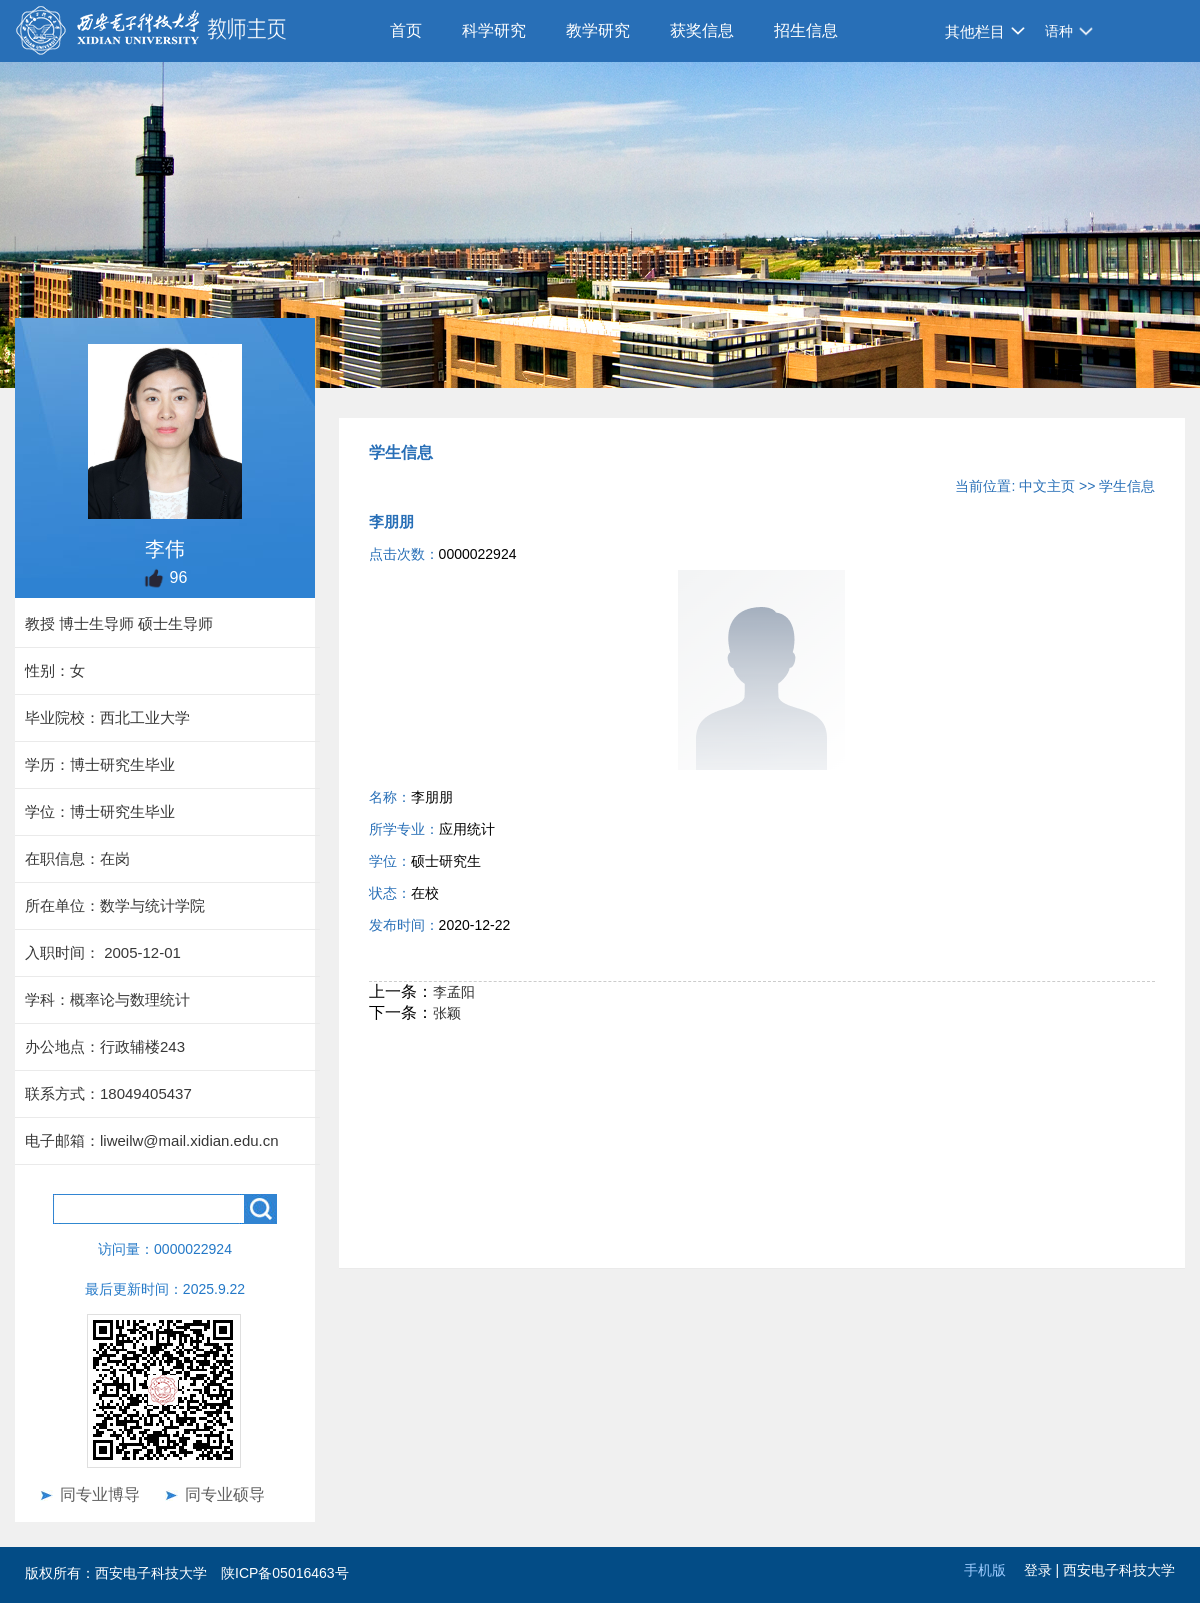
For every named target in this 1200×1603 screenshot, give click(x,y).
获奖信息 (702, 30)
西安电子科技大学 (1119, 1570)
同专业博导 (100, 1494)
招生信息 (806, 30)
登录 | (1043, 1570)
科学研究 (494, 30)
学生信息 (1127, 486)
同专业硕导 (225, 1494)
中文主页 (1047, 486)
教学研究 (598, 30)
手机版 (985, 1570)
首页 (406, 30)
